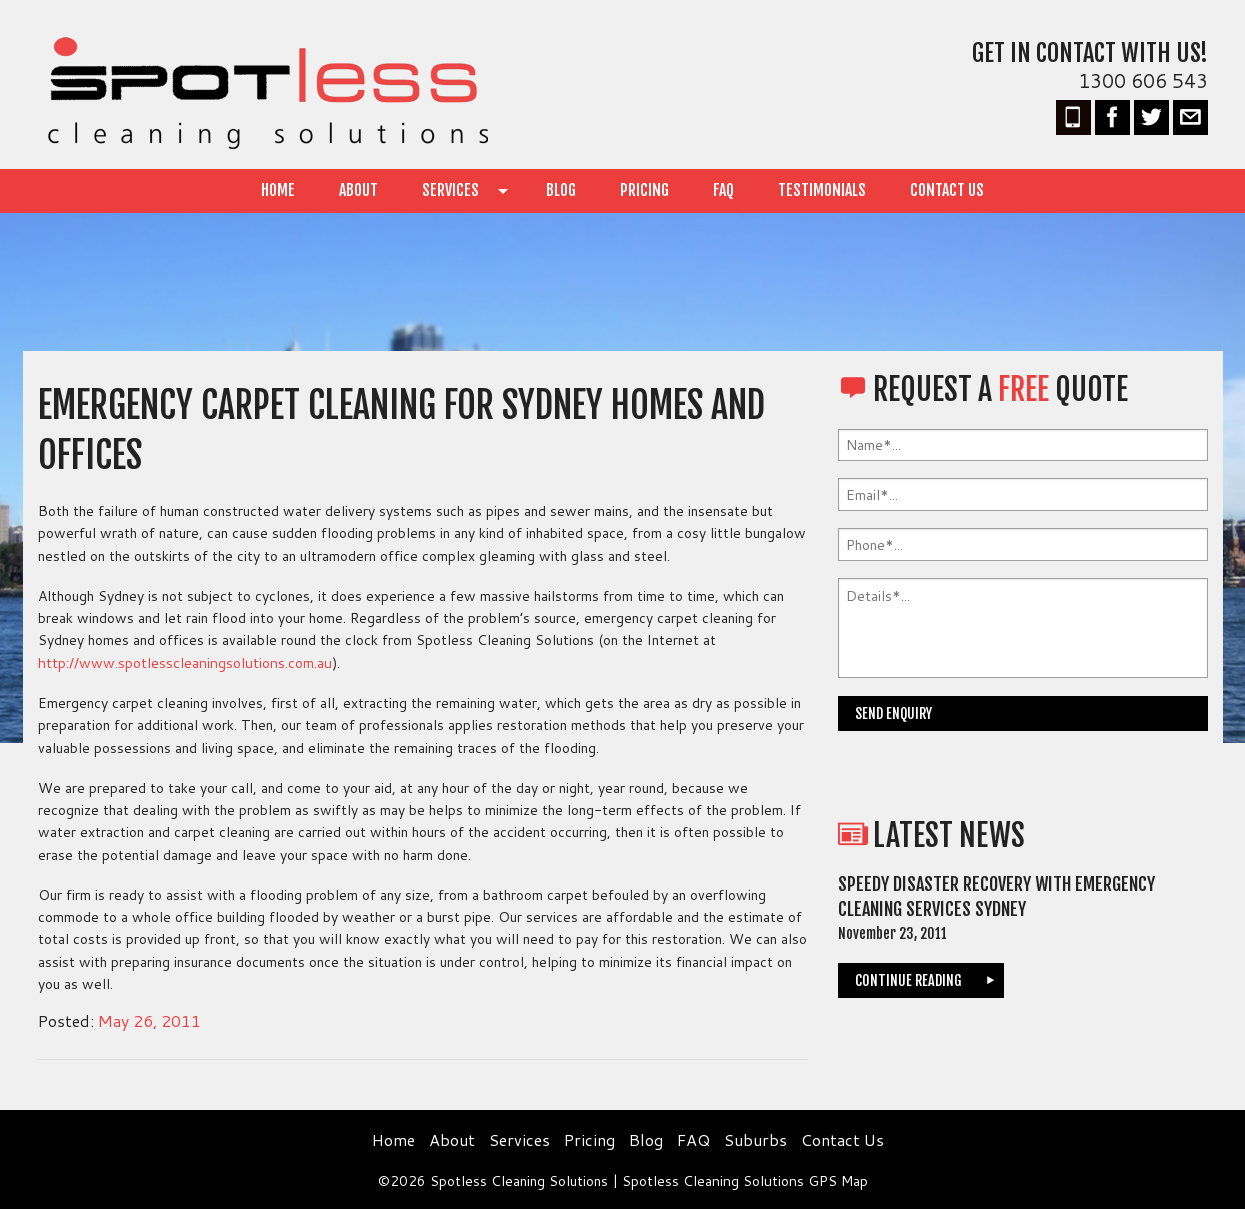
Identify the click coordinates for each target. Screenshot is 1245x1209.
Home (278, 190)
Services (450, 190)
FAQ (723, 190)
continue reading (908, 980)
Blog (561, 190)
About (358, 190)
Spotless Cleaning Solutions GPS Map (745, 1180)
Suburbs (755, 1139)
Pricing (644, 190)
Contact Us (947, 190)
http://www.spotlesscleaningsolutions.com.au (182, 663)
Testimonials (822, 190)
